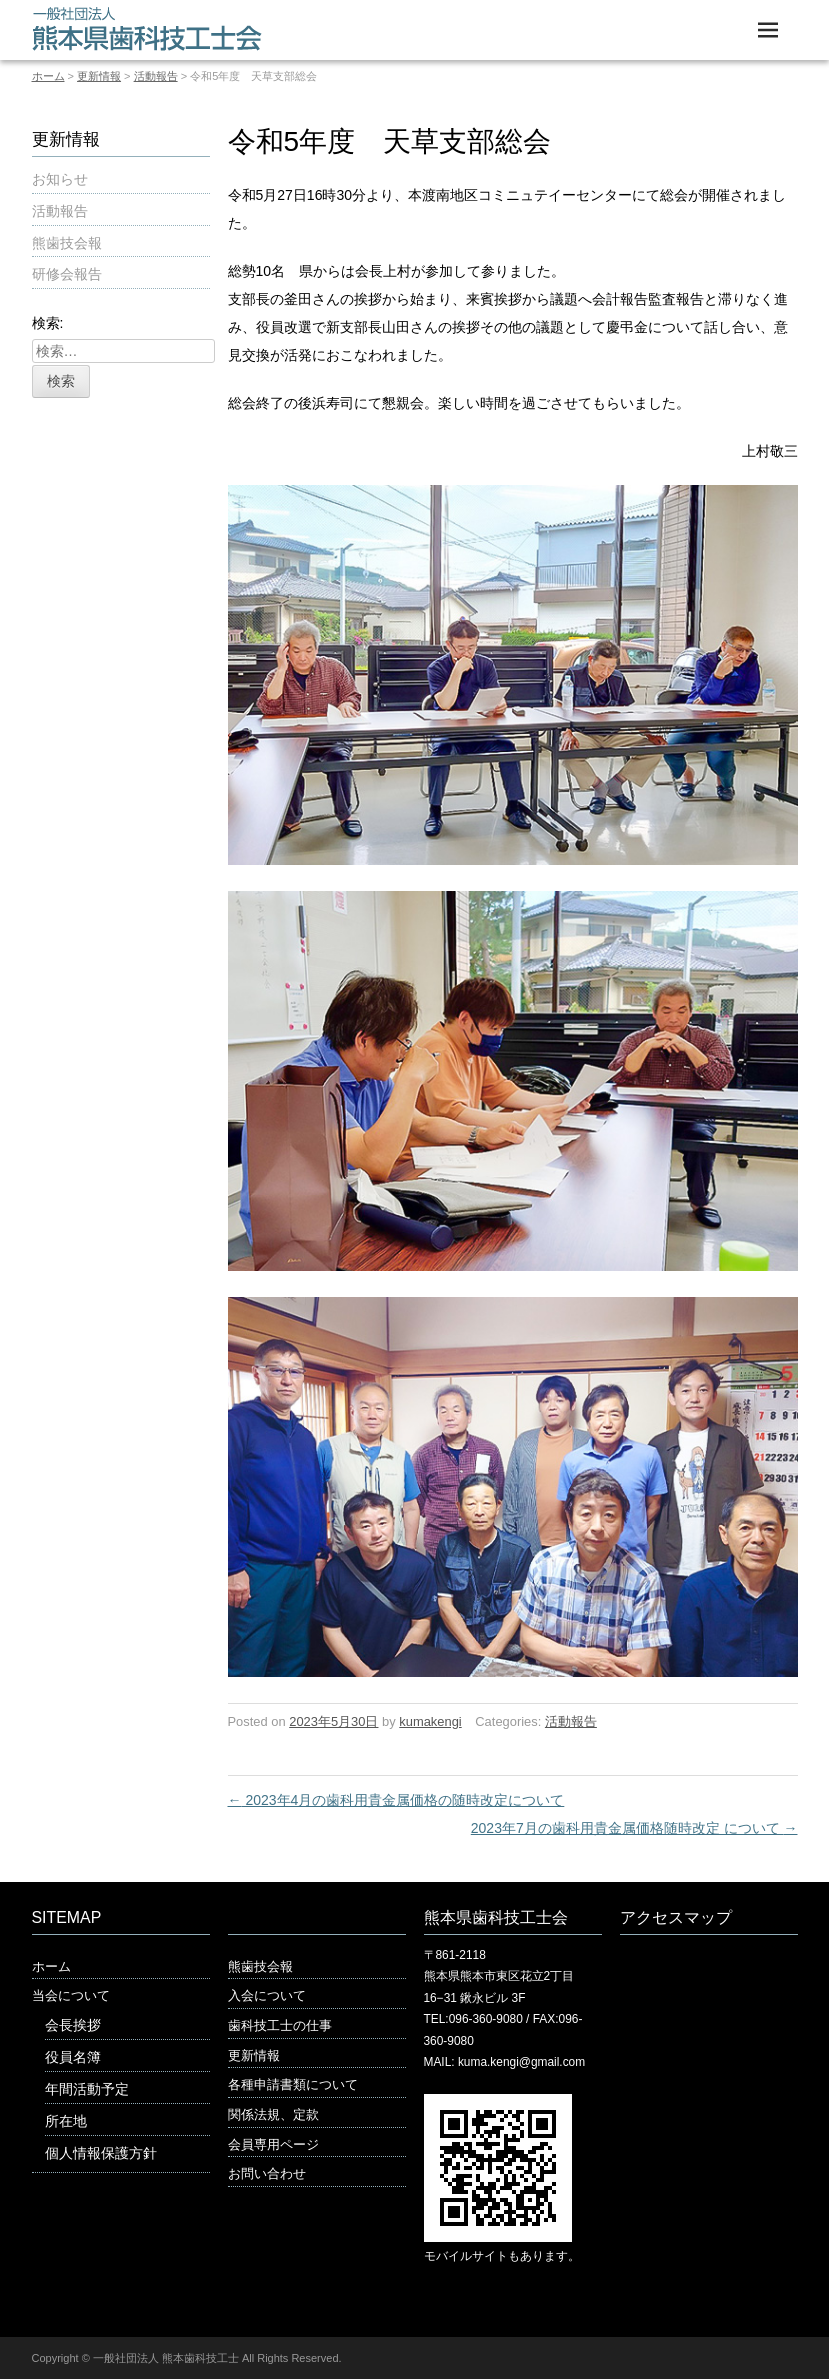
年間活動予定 (87, 2089)
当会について (71, 1995)
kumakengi (430, 1721)
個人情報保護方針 (101, 2153)
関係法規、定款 (273, 2114)
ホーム (48, 76)
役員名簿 (73, 2057)
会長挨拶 (73, 2025)
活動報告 (156, 76)
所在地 (66, 2121)
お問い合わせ (267, 2173)
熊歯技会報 (67, 243)
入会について (267, 1995)
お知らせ (60, 179)
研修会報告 (67, 274)
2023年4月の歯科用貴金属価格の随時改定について (396, 1800)
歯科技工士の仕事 (280, 2025)
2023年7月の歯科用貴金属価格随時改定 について (634, 1828)
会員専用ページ (273, 2144)
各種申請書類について (293, 2084)
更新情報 (99, 76)
